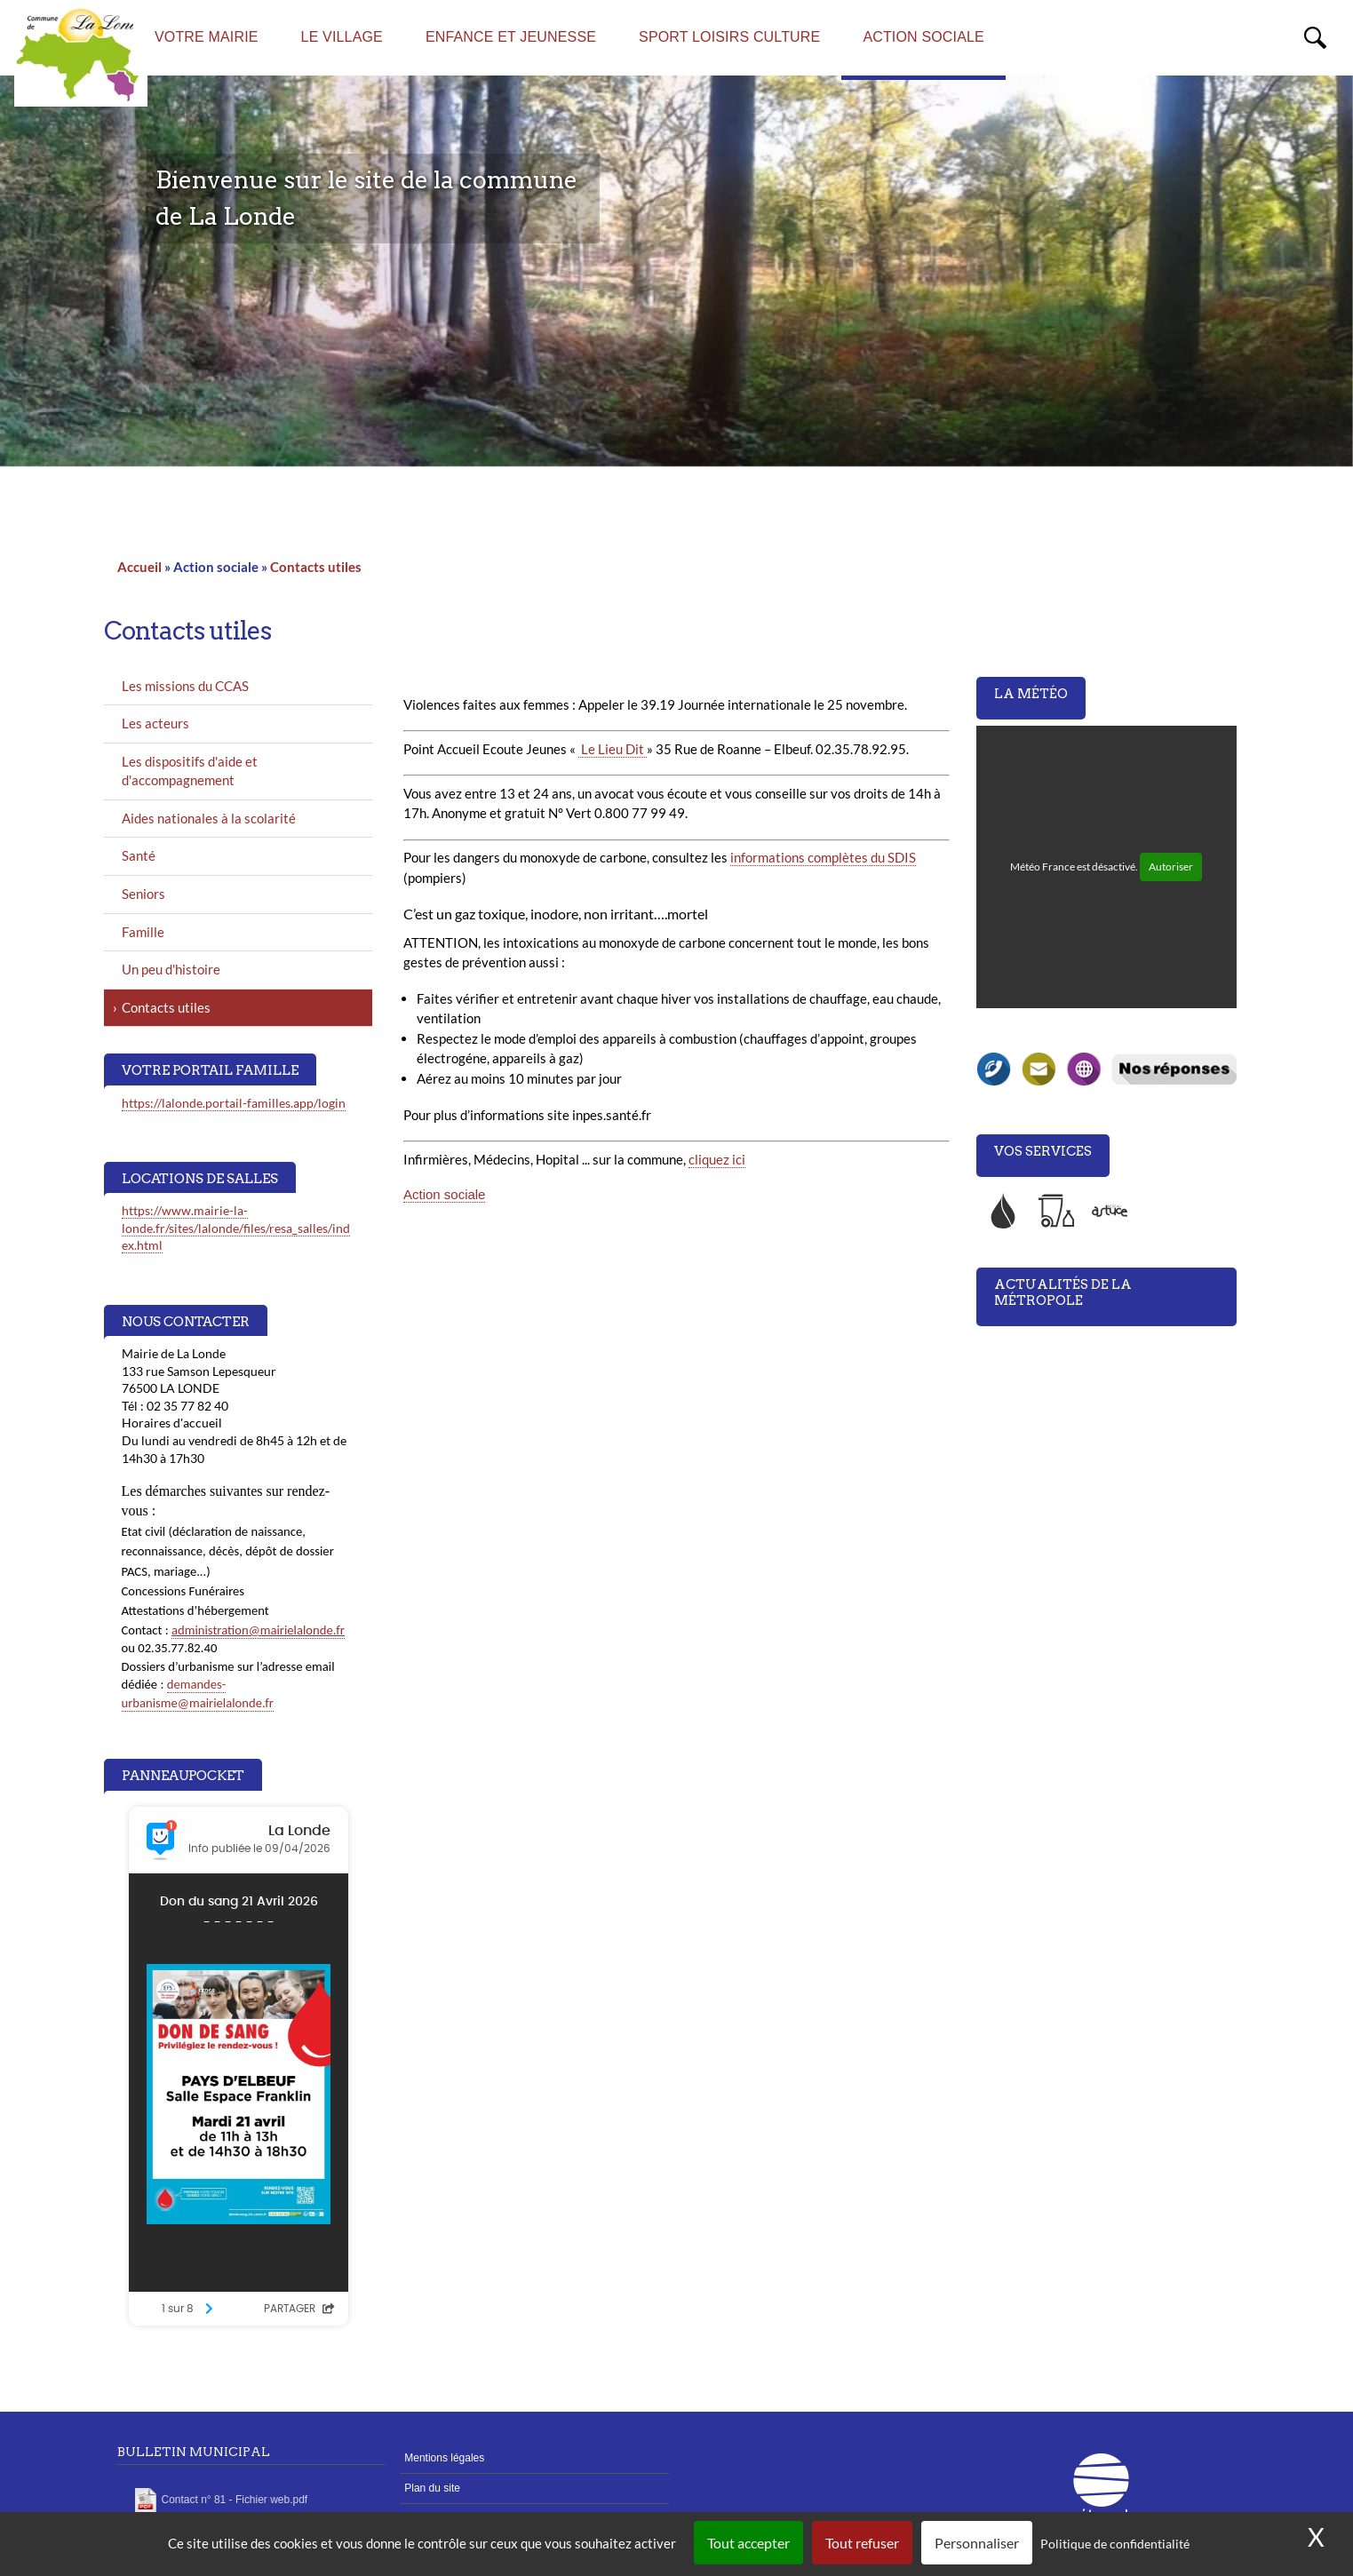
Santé (138, 855)
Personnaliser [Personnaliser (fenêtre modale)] (977, 2542)
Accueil (139, 567)
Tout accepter (748, 2542)
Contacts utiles (316, 567)
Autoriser (1171, 866)
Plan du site (432, 2488)
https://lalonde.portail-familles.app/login (234, 1102)
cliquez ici (716, 1159)
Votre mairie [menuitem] (207, 36)
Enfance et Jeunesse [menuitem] (511, 36)
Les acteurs (155, 723)
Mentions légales (444, 2458)
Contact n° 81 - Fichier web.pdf (235, 2499)
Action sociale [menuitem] (923, 36)
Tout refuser (862, 2542)
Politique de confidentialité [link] (1115, 2543)
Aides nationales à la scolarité (209, 818)
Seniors (143, 894)
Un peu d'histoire (171, 969)
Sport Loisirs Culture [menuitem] (729, 36)
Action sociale (444, 1194)
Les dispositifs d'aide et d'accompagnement (190, 771)
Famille (143, 932)
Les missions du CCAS (185, 686)
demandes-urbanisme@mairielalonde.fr (198, 1693)
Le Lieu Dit (612, 749)
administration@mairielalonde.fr (258, 1630)
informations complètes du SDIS (823, 857)
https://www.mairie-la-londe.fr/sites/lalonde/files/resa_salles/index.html (236, 1227)
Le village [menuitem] (342, 36)
